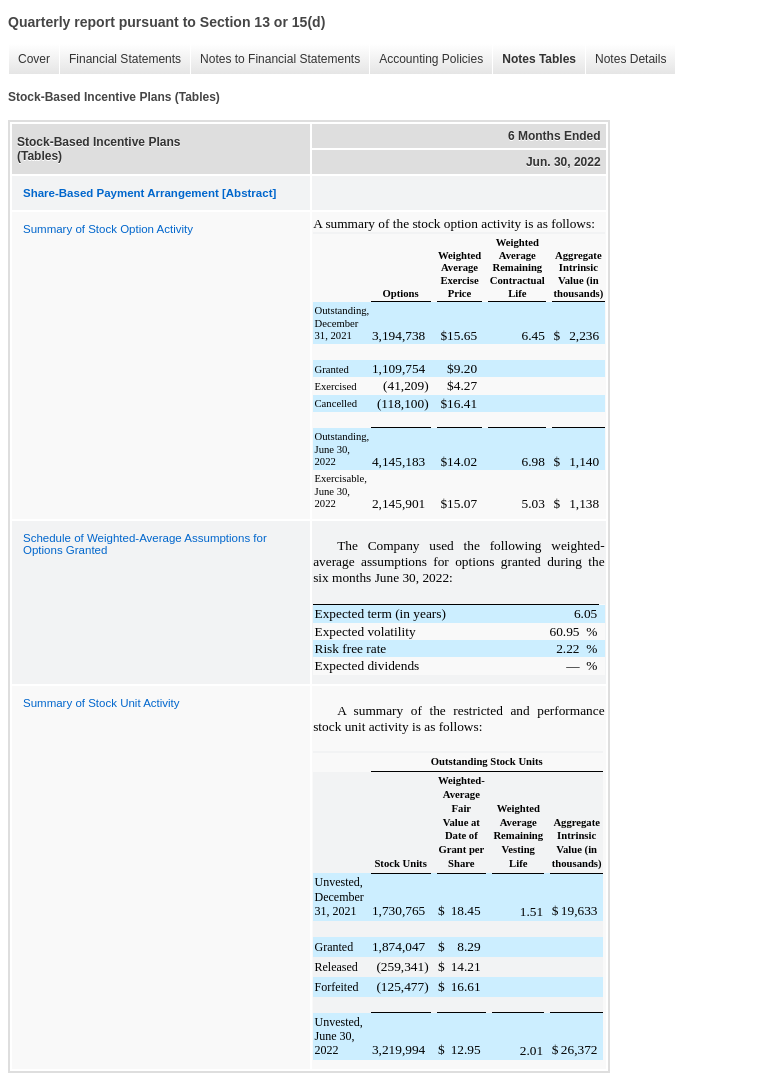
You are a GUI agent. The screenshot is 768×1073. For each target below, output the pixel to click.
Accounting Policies (426, 59)
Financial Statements (120, 59)
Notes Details (625, 59)
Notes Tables (534, 59)
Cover (29, 59)
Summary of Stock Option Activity (108, 229)
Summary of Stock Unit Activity (101, 703)
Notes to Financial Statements (275, 59)
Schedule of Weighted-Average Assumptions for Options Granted (145, 544)
